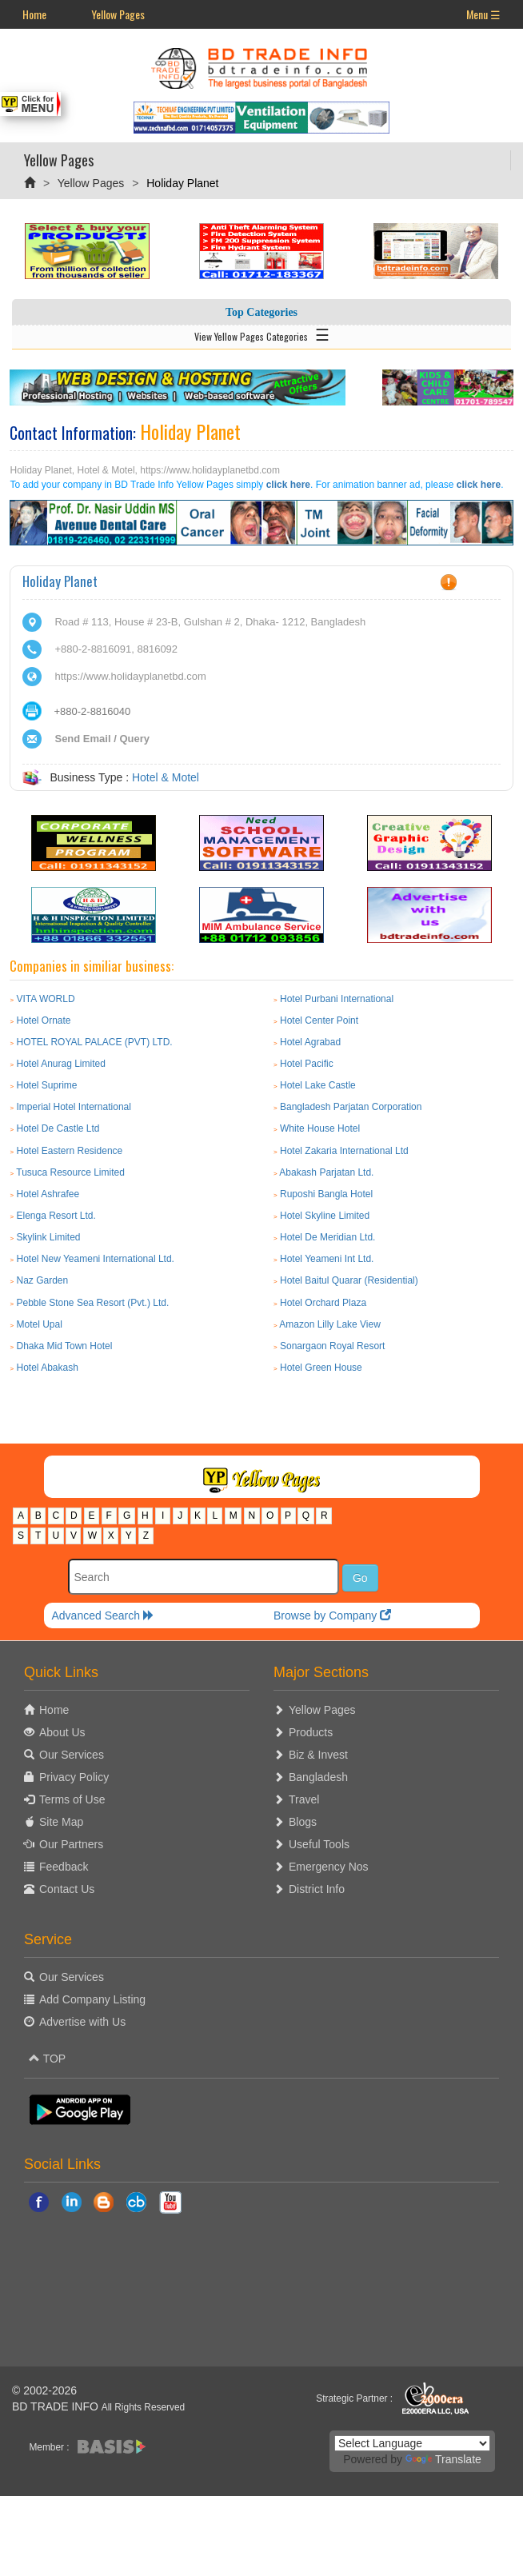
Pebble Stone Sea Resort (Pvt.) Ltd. (92, 1302)
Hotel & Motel (165, 777)
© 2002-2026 (44, 2390)
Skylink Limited (48, 1237)
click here (288, 484)
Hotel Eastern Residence (69, 1150)
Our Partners (71, 1844)
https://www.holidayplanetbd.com (130, 676)
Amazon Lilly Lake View (330, 1324)
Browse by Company (332, 1615)
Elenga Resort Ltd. (55, 1215)
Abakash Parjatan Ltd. (326, 1172)
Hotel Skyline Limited (324, 1215)
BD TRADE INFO (55, 2406)
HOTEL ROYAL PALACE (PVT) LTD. (94, 1042)
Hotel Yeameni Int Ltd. (326, 1258)
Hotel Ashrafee (47, 1194)
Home (34, 14)
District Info (317, 1889)
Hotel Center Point (319, 1020)
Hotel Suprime (46, 1085)
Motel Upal (39, 1324)
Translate (443, 2459)
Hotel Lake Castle (318, 1085)
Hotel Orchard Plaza (323, 1302)
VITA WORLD (45, 998)
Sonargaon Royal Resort (332, 1346)
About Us (62, 1732)
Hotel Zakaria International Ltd (344, 1150)
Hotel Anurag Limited (60, 1063)
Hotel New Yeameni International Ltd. (95, 1258)
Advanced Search (103, 1615)
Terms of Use (72, 1799)
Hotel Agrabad (310, 1042)
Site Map (61, 1821)
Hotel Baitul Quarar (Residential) (349, 1280)
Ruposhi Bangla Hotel (326, 1194)
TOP (47, 2058)
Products (311, 1732)
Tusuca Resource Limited (70, 1172)
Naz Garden (42, 1280)
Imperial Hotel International (73, 1106)
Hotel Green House (321, 1367)
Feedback (63, 1866)
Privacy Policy (74, 1777)
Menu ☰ (483, 14)
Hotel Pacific (306, 1063)
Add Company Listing (92, 1999)
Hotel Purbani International (336, 998)
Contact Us (66, 1889)
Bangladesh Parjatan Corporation (350, 1106)
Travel (304, 1799)
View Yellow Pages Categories (261, 333)
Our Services (71, 1754)
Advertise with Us (82, 2021)
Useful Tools (319, 1844)
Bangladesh (318, 1777)
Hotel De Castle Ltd (57, 1128)
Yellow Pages (118, 14)
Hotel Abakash (47, 1367)
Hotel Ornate (43, 1020)
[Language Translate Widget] (412, 2443)
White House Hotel (320, 1128)
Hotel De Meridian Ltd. (327, 1237)
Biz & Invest (318, 1754)
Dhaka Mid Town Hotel (64, 1346)
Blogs (303, 1821)
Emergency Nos (329, 1866)
